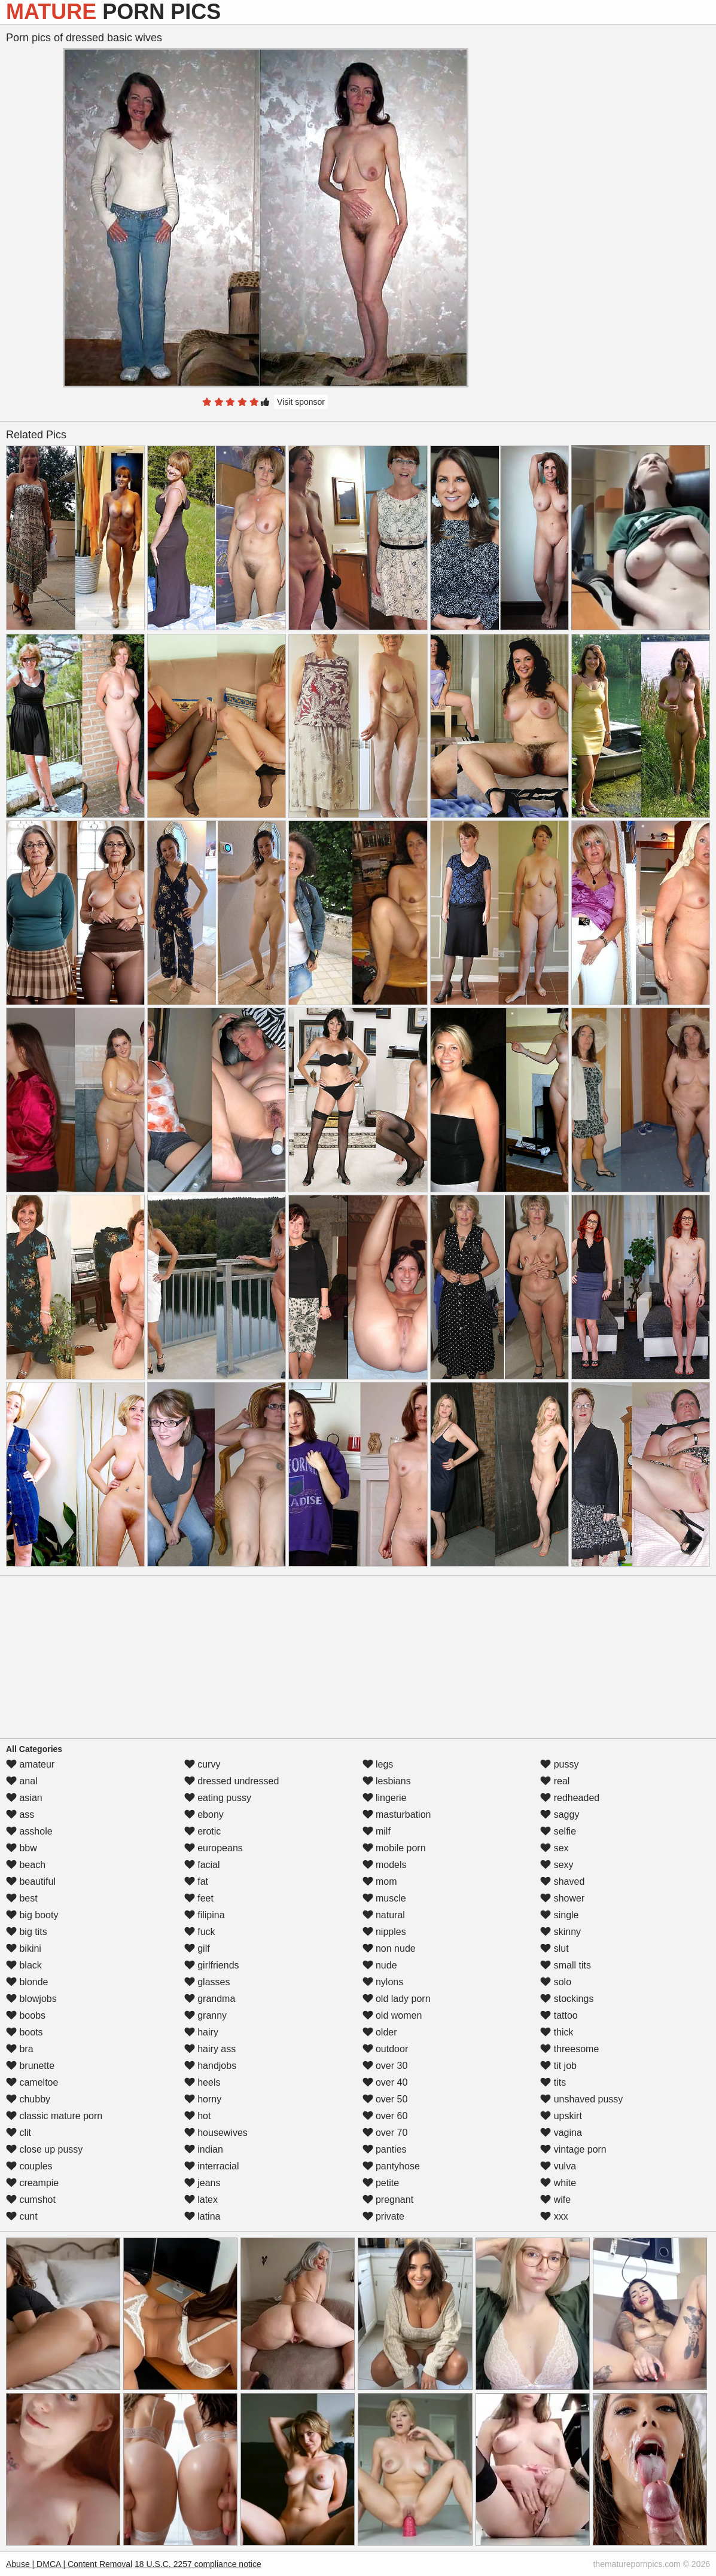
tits (553, 2082)
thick (556, 2032)
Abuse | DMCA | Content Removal (69, 2564)
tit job (558, 2066)
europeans (213, 1848)
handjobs (210, 2066)
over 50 (385, 2099)
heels (202, 2082)
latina (202, 2216)
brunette (30, 2066)
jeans (202, 2183)
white (558, 2183)
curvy (202, 1764)
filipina (204, 1915)
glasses (207, 1982)
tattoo (558, 2015)
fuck (199, 1932)
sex (554, 1848)
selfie (558, 1831)
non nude (389, 1948)
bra (19, 2049)
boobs (25, 2015)
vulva (558, 2166)
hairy (201, 2032)
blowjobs (31, 1999)
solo (555, 1982)
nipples (384, 1932)
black (24, 1965)
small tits (565, 1965)
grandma (210, 1999)
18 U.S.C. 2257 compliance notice (198, 2564)
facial (202, 1865)
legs (378, 1764)
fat (196, 1881)
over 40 (385, 2082)
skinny (560, 1932)
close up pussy (44, 2149)
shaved (562, 1881)
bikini (23, 1948)
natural (383, 1915)
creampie (32, 2183)
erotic (202, 1831)
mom (379, 1881)
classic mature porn (54, 2116)
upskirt (561, 2116)
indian (203, 2149)
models (384, 1865)
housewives (216, 2133)
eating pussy (217, 1798)
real (554, 1781)
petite (381, 2183)
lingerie (384, 1798)
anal (22, 1781)
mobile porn (394, 1848)
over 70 (385, 2133)
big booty (32, 1915)
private (383, 2216)
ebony (204, 1814)
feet (199, 1898)
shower (562, 1898)
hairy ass (210, 2049)
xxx (554, 2216)
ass (20, 1814)
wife (555, 2200)
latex (201, 2200)
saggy (559, 1814)
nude (379, 1965)
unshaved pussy (581, 2099)
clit (18, 2133)
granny (205, 2015)
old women (392, 2015)
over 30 (385, 2066)
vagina (561, 2133)
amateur (30, 1764)
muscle (384, 1898)
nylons (383, 1982)
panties (384, 2149)
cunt (22, 2216)
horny (202, 2099)
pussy (559, 1764)
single (559, 1915)
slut (554, 1948)
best (22, 1898)
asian (24, 1798)
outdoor (385, 2049)
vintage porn (573, 2149)
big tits (26, 1932)
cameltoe (32, 2082)
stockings (566, 1999)
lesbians (386, 1781)
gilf (197, 1948)
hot (197, 2116)
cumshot (31, 2200)
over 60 (385, 2116)
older (379, 2032)
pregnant (388, 2200)
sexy (556, 1865)
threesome (569, 2049)
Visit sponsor (301, 402)
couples (29, 2166)
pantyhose (391, 2166)
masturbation (396, 1814)
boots (24, 2032)
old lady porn (396, 1999)
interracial (211, 2166)
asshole (29, 1831)
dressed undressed (231, 1781)
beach (25, 1865)
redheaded (569, 1798)
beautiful (31, 1881)
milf (376, 1831)
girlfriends (211, 1965)
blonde (27, 1982)
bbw (21, 1848)
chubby (28, 2099)
